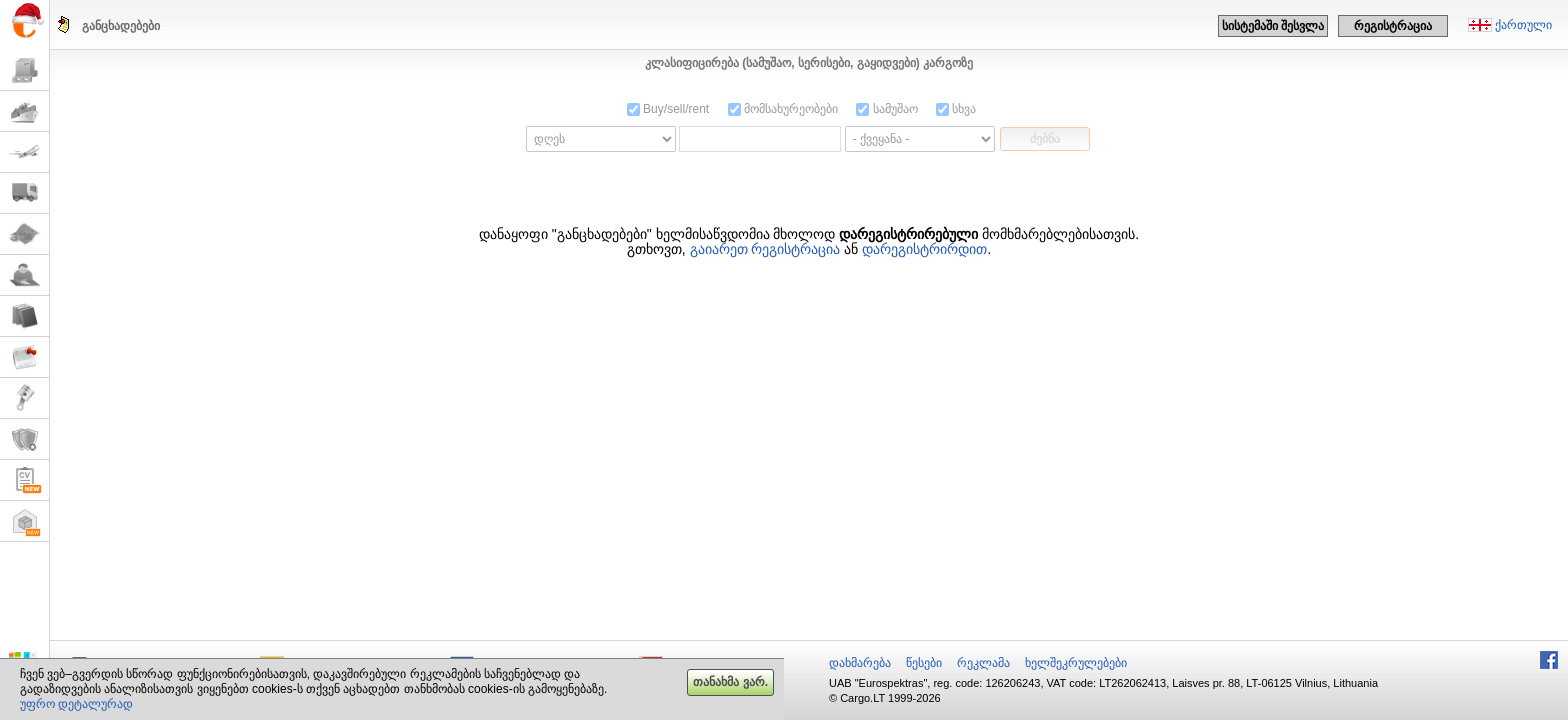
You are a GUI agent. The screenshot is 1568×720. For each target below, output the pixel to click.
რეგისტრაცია (1393, 26)
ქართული (1523, 25)
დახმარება (860, 663)
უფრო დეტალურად (76, 704)
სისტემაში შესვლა (1273, 26)
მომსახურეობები (783, 109)
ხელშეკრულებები (1076, 663)
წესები (924, 663)
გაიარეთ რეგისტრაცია (765, 249)
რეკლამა (983, 663)
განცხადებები (121, 26)
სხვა (956, 109)
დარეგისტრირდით (924, 249)
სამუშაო (886, 109)
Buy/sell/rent (668, 109)
